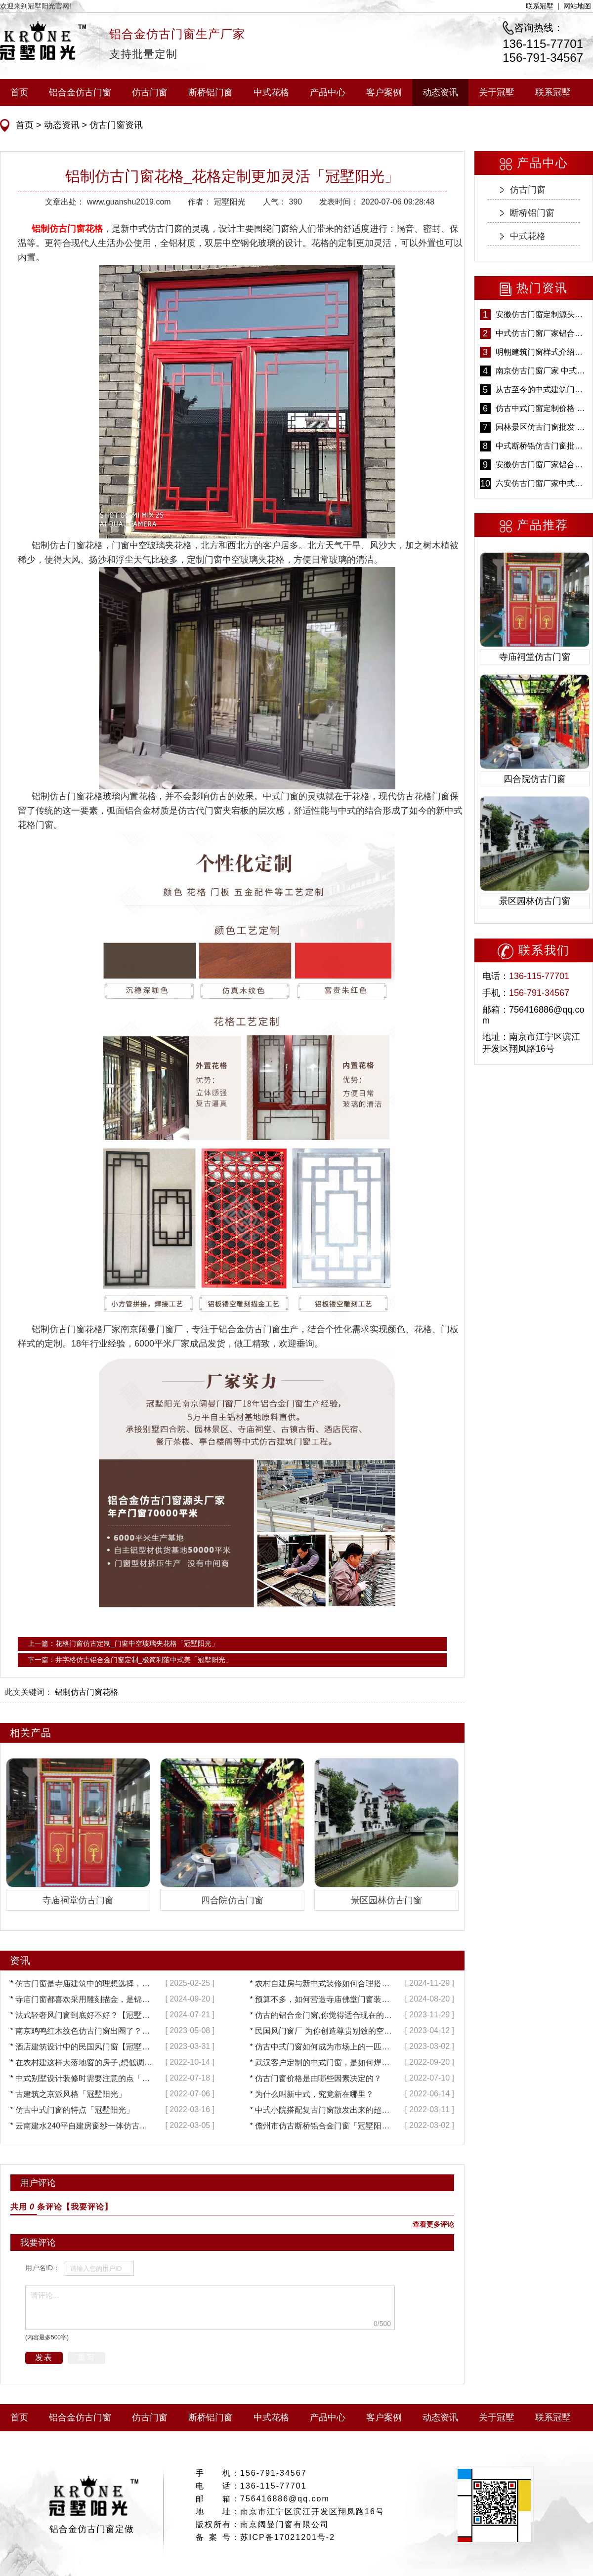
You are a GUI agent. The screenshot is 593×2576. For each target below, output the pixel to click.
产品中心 (327, 92)
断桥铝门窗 (210, 92)
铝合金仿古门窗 (80, 92)
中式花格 (271, 92)
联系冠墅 (539, 6)
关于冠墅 (496, 92)
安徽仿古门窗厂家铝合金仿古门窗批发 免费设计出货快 (542, 464)
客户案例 (384, 92)
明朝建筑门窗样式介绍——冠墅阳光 (542, 352)
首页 (19, 92)
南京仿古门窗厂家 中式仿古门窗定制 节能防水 (542, 371)
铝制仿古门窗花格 (86, 1692)
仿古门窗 (150, 92)
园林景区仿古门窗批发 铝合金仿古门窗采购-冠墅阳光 (542, 427)
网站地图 (577, 6)
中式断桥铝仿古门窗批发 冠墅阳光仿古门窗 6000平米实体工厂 (542, 446)
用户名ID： (42, 2268)
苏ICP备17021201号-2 (287, 2537)
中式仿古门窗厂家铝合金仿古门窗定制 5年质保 (542, 333)
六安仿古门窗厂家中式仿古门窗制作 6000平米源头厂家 (542, 483)
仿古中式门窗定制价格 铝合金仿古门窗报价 (542, 408)
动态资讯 (440, 92)
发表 (44, 2357)
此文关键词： (28, 1692)
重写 (86, 2357)
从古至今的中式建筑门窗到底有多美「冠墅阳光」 (542, 389)
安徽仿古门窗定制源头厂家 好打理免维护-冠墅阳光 (542, 314)
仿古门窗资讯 (115, 125)
